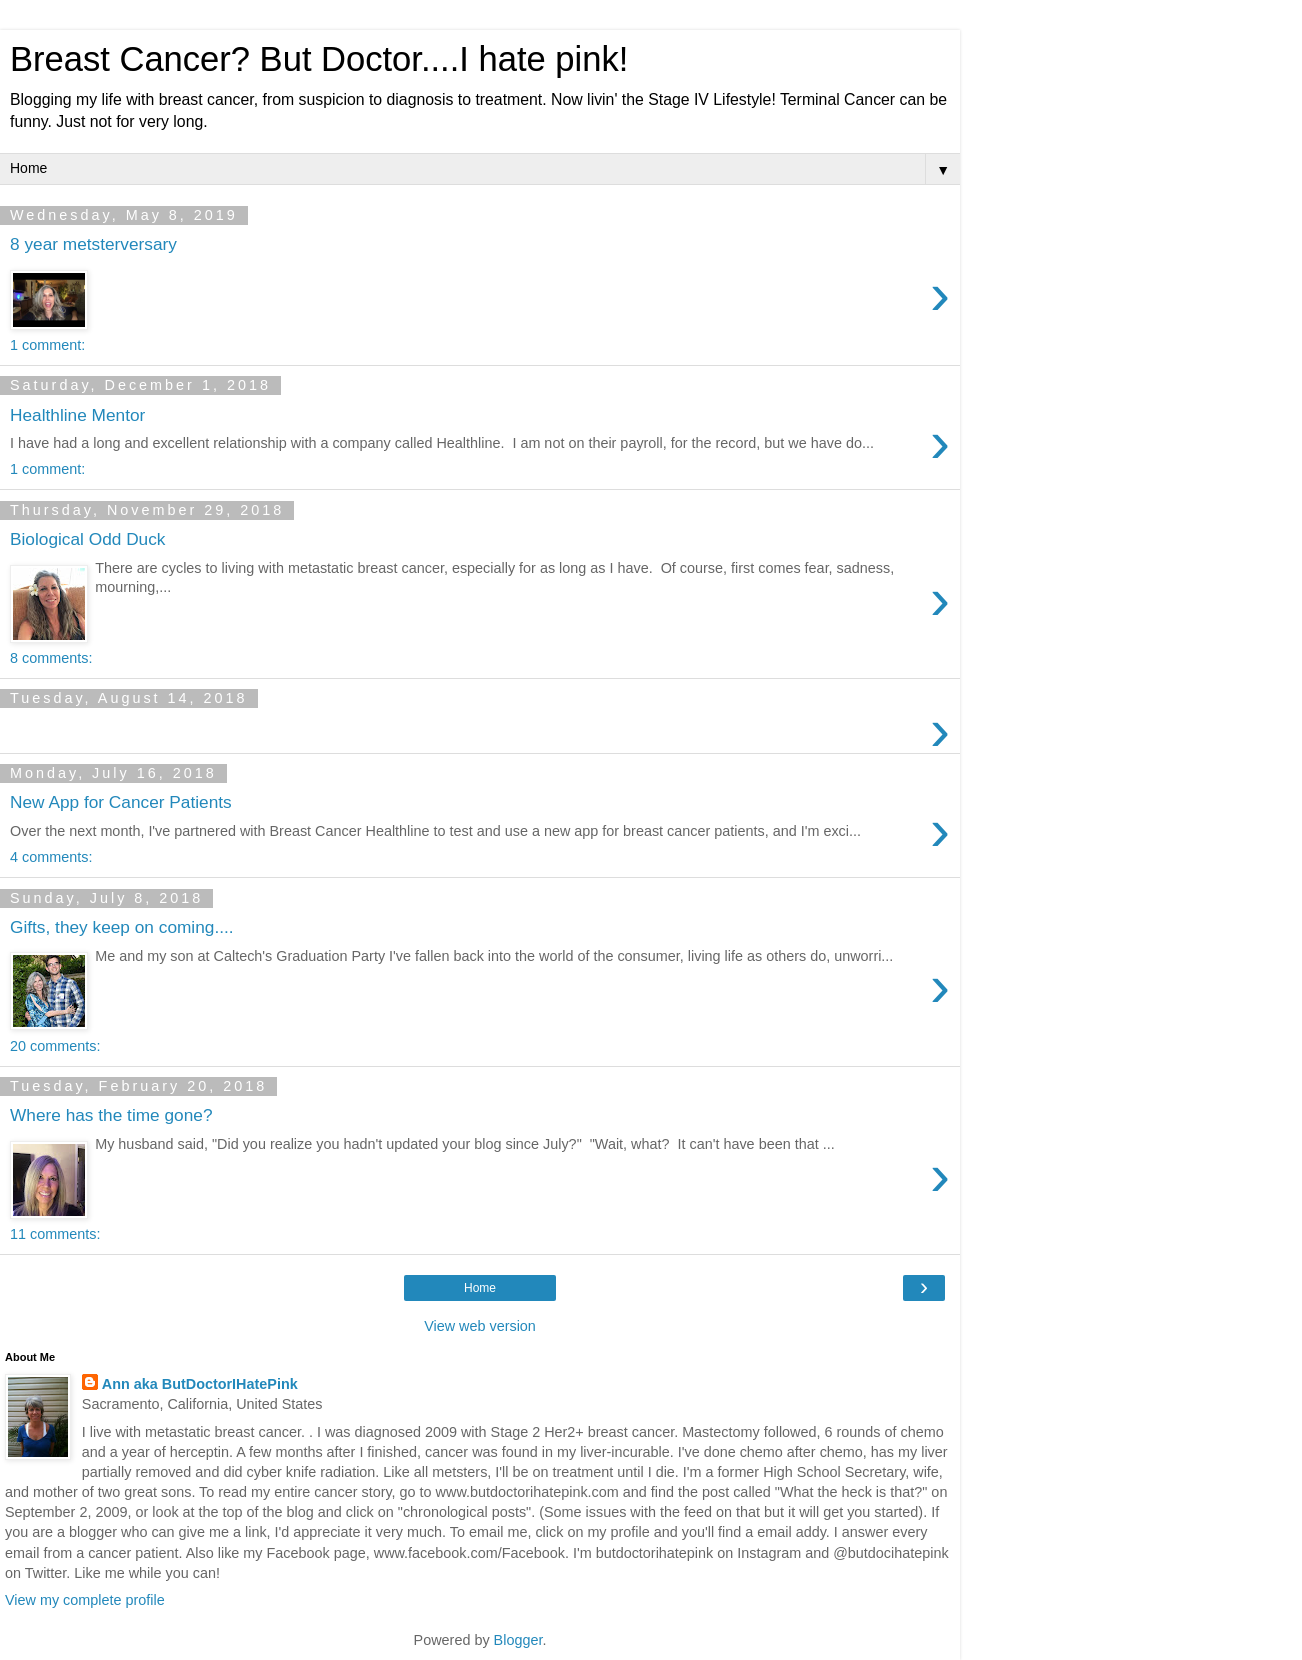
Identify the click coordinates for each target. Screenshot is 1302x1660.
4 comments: (51, 857)
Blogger (518, 1640)
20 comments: (55, 1046)
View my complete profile (85, 1600)
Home (480, 1288)
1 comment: (47, 345)
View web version (480, 1326)
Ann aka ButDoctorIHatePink (200, 1384)
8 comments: (51, 658)
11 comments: (55, 1234)
